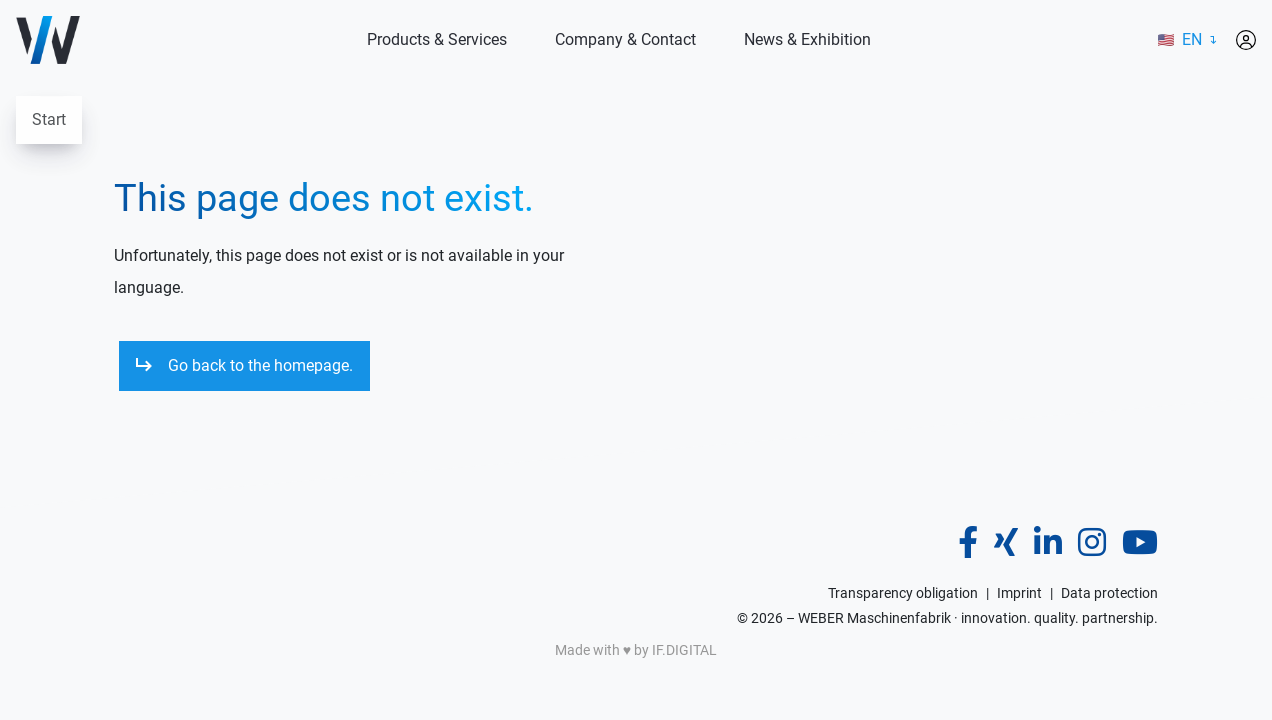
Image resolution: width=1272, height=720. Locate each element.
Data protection (1109, 593)
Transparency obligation (903, 593)
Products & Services (437, 39)
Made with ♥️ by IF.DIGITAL (636, 650)
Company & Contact (625, 39)
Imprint (1019, 593)
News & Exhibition (807, 39)
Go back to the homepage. (260, 365)
